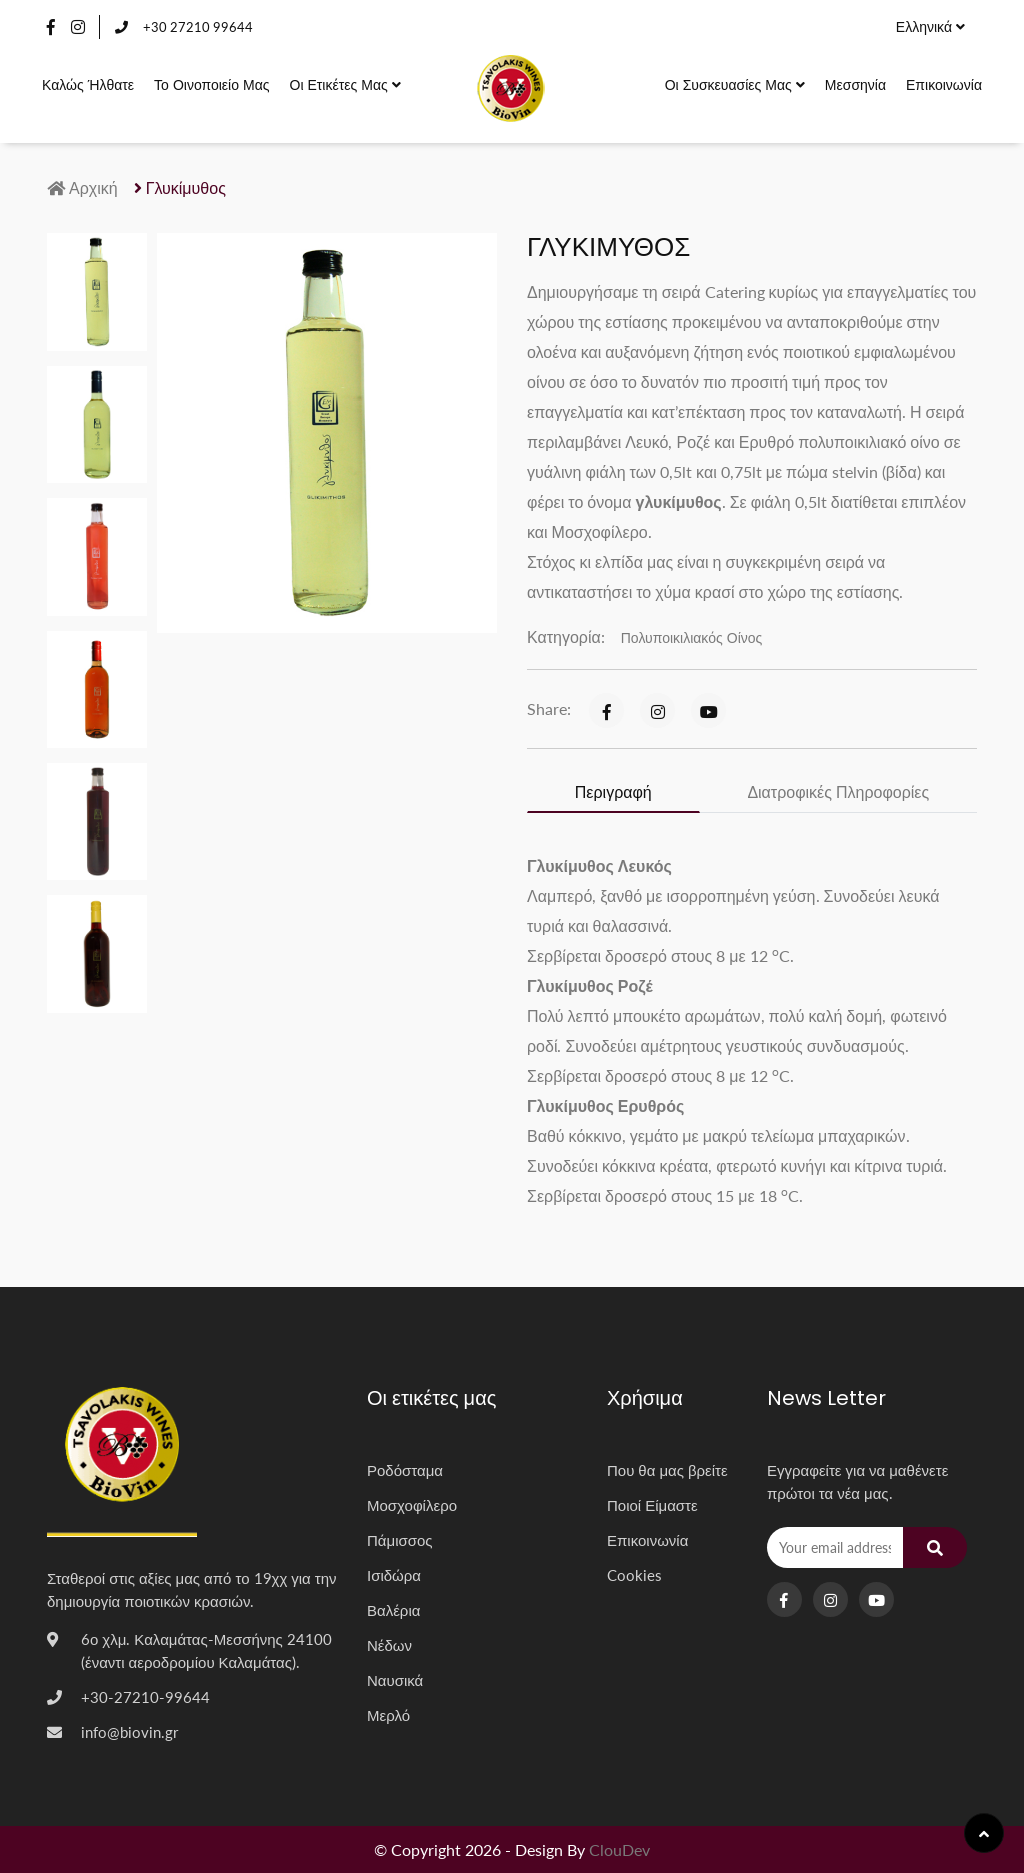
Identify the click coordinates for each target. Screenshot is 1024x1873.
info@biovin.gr (129, 1732)
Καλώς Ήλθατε (88, 84)
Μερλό (388, 1715)
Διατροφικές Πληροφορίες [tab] (838, 791)
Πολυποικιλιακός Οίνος (692, 637)
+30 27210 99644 (184, 27)
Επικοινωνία (944, 84)
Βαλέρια (393, 1610)
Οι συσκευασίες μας (735, 84)
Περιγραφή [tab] (613, 791)
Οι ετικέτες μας (345, 84)
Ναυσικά (395, 1680)
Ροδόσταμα (405, 1470)
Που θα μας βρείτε (667, 1470)
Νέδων (389, 1645)
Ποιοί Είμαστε (652, 1505)
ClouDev (619, 1849)
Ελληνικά (930, 26)
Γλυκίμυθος (180, 187)
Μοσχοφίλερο (412, 1505)
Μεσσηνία (855, 84)
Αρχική (82, 187)
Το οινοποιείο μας (211, 84)
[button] (182, 605)
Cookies (634, 1575)
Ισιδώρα (394, 1575)
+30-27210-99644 (145, 1697)
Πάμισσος (400, 1540)
